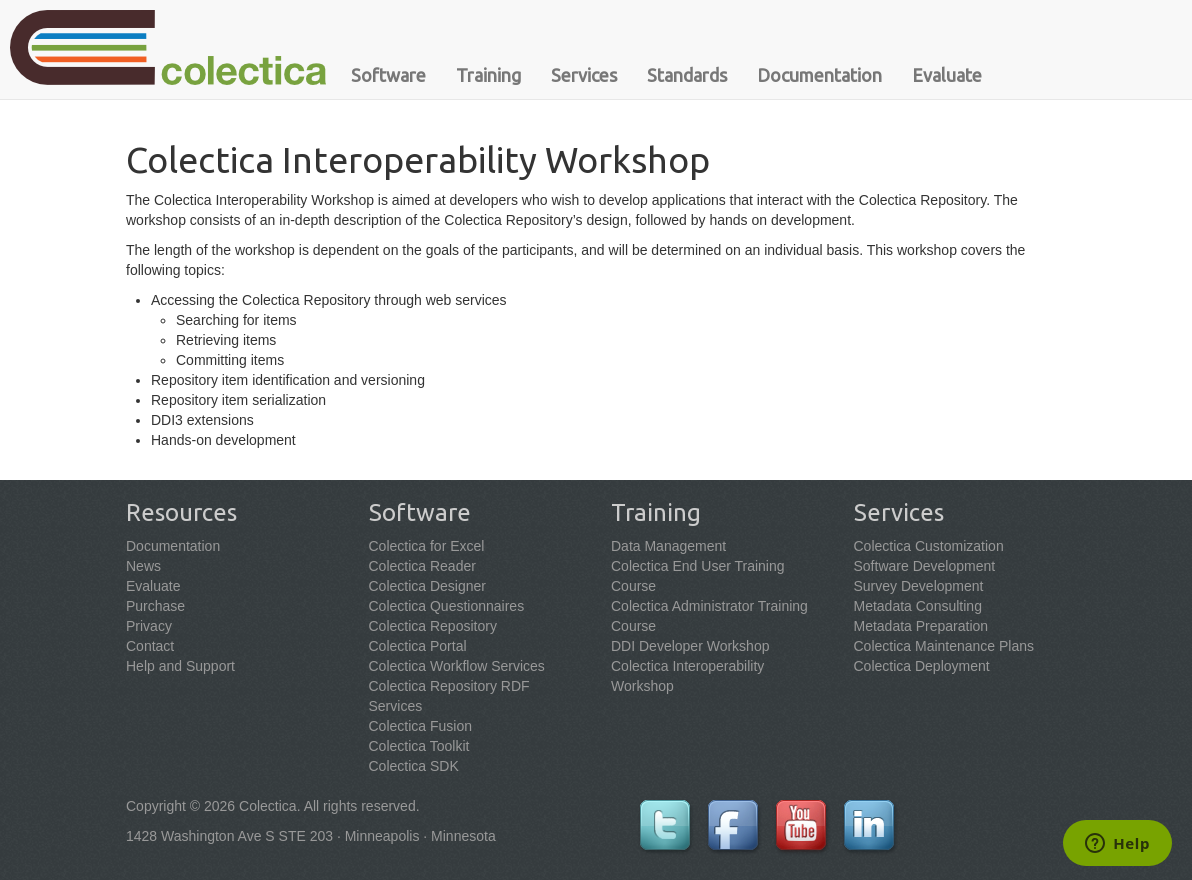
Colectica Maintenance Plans (944, 646)
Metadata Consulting (918, 606)
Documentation (819, 75)
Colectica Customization (929, 546)
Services (584, 75)
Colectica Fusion (421, 726)
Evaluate (947, 75)
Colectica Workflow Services (457, 666)
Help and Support (180, 666)
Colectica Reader (422, 566)
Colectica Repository (433, 626)
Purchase (155, 606)
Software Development (925, 566)
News (143, 566)
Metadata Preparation (921, 626)
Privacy (149, 626)
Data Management (668, 546)
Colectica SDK (414, 766)
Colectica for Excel (427, 546)
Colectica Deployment (922, 666)
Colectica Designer (428, 586)
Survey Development (919, 586)
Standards (687, 75)
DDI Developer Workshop (690, 646)
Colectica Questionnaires (447, 606)
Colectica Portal (418, 646)
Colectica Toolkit (419, 746)
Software (388, 75)
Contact (150, 646)
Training (488, 75)
